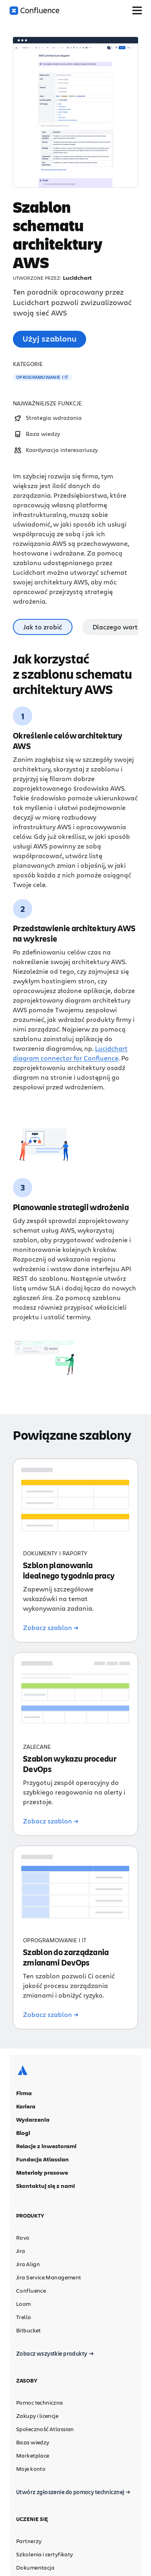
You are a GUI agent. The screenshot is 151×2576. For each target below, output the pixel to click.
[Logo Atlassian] (22, 2075)
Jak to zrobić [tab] (42, 627)
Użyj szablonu (50, 338)
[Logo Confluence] (34, 10)
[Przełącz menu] (137, 10)
